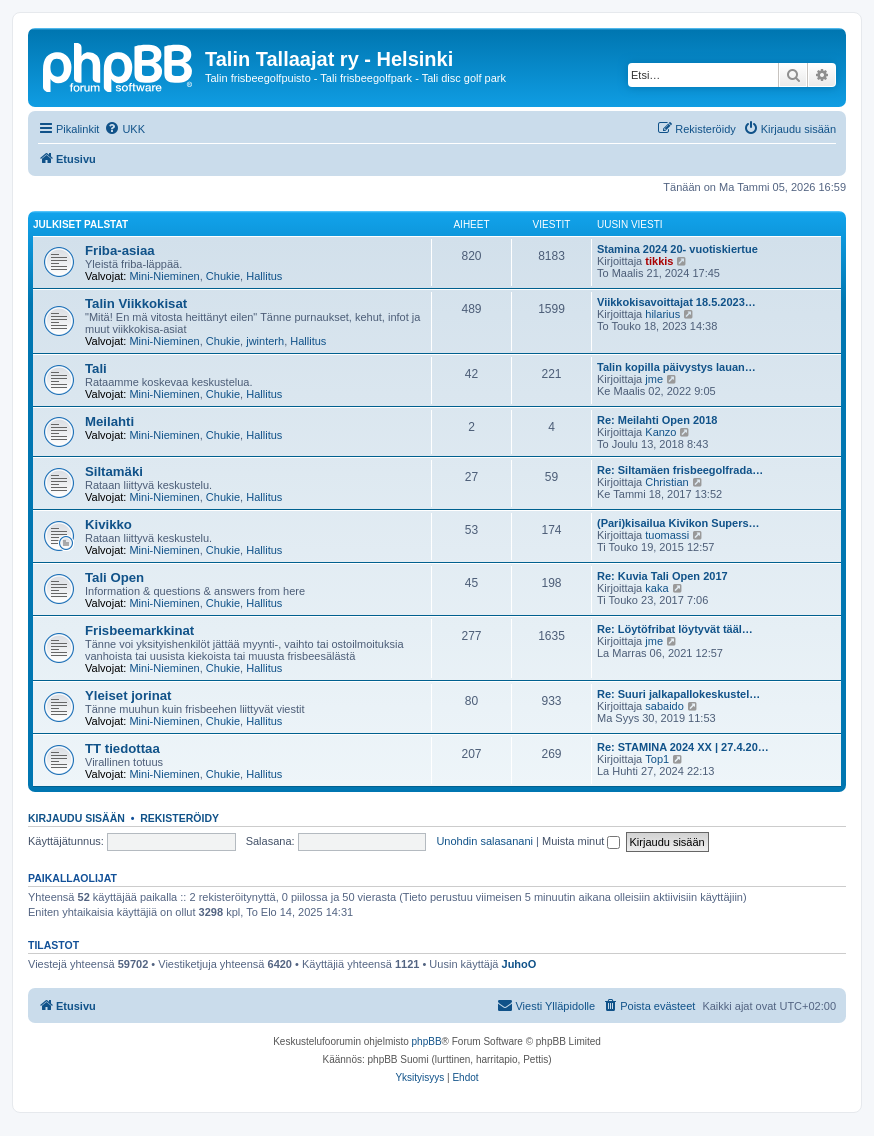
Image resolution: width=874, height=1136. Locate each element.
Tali (96, 368)
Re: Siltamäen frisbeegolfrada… (680, 470)
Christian (666, 482)
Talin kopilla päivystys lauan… (676, 367)
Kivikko (108, 524)
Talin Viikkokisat (136, 303)
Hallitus (264, 276)
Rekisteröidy (179, 818)
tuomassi (667, 535)
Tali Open (114, 577)
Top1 (657, 759)
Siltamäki (114, 471)
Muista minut (581, 841)
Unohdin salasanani (484, 841)
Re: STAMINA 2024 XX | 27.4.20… (683, 747)
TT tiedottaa (122, 748)
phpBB (427, 1041)
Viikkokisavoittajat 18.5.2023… (676, 302)
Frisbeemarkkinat (139, 630)
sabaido (664, 706)
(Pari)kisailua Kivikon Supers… (678, 523)
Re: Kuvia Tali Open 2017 (662, 576)
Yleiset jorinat (128, 695)
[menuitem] (124, 129)
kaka (656, 588)
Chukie (223, 276)
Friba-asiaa (120, 250)
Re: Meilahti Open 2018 (657, 420)
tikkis (659, 261)
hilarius (662, 314)
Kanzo (660, 432)
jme (654, 379)
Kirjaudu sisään (76, 818)
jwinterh (265, 341)
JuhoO (519, 964)
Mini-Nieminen (164, 276)
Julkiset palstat (80, 224)
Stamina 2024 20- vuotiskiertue (677, 249)
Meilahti (109, 421)
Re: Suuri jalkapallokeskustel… (678, 694)
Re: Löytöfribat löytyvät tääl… (675, 629)
